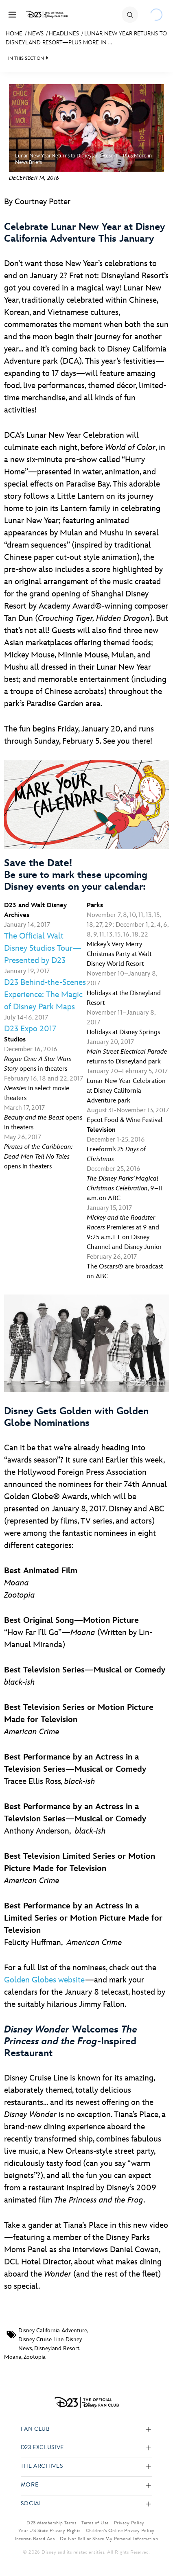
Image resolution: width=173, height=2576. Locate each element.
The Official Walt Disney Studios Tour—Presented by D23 (42, 948)
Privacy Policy (129, 2522)
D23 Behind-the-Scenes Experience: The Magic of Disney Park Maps (45, 995)
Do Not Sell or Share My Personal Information (109, 2538)
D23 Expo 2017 (30, 1029)
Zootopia (35, 2356)
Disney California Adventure (52, 2330)
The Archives (42, 2466)
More (30, 2485)
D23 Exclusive (42, 2447)
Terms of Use (95, 2522)
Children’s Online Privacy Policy (120, 2530)
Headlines (64, 33)
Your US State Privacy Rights (49, 2530)
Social (31, 2503)
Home (14, 33)
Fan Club (35, 2429)
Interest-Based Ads (35, 2538)
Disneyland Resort (56, 2348)
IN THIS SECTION (26, 58)
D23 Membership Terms (51, 2522)
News (36, 33)
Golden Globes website (44, 1980)
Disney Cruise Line (41, 2339)
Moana (13, 2356)
